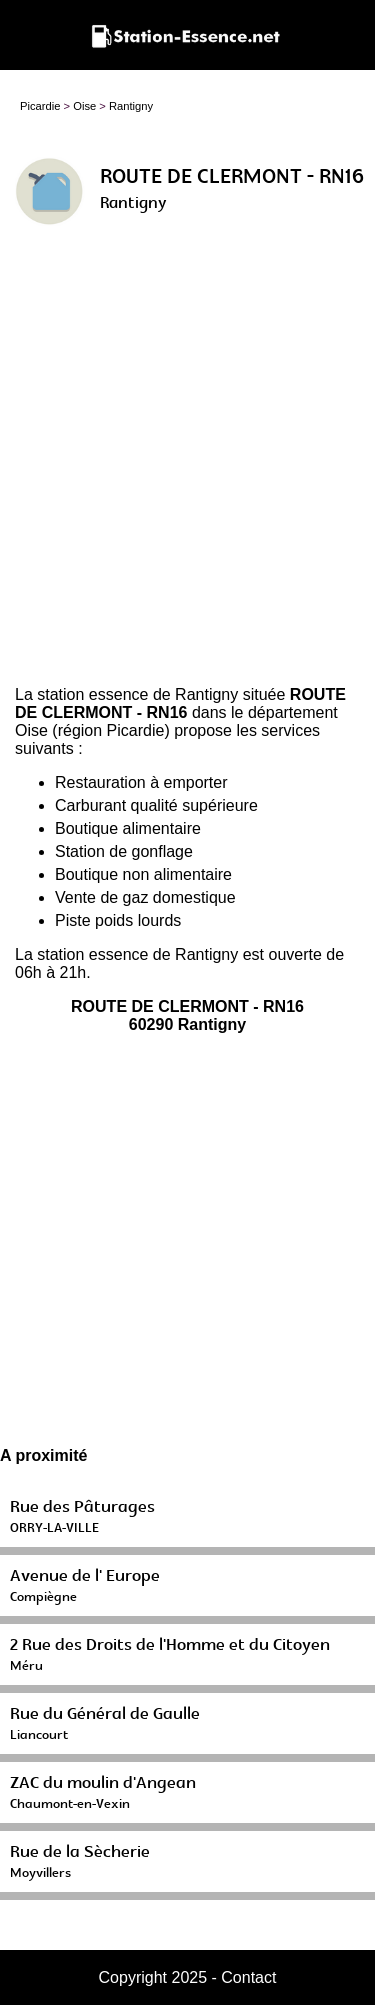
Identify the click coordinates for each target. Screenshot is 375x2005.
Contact (248, 1977)
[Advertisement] (187, 463)
